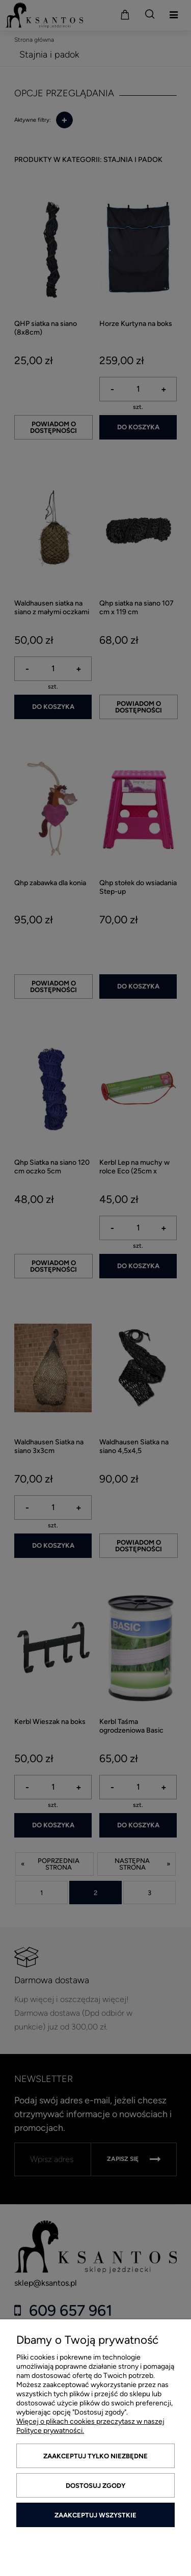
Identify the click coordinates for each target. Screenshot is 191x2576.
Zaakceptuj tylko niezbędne (95, 2456)
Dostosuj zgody (95, 2485)
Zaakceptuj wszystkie (95, 2515)
